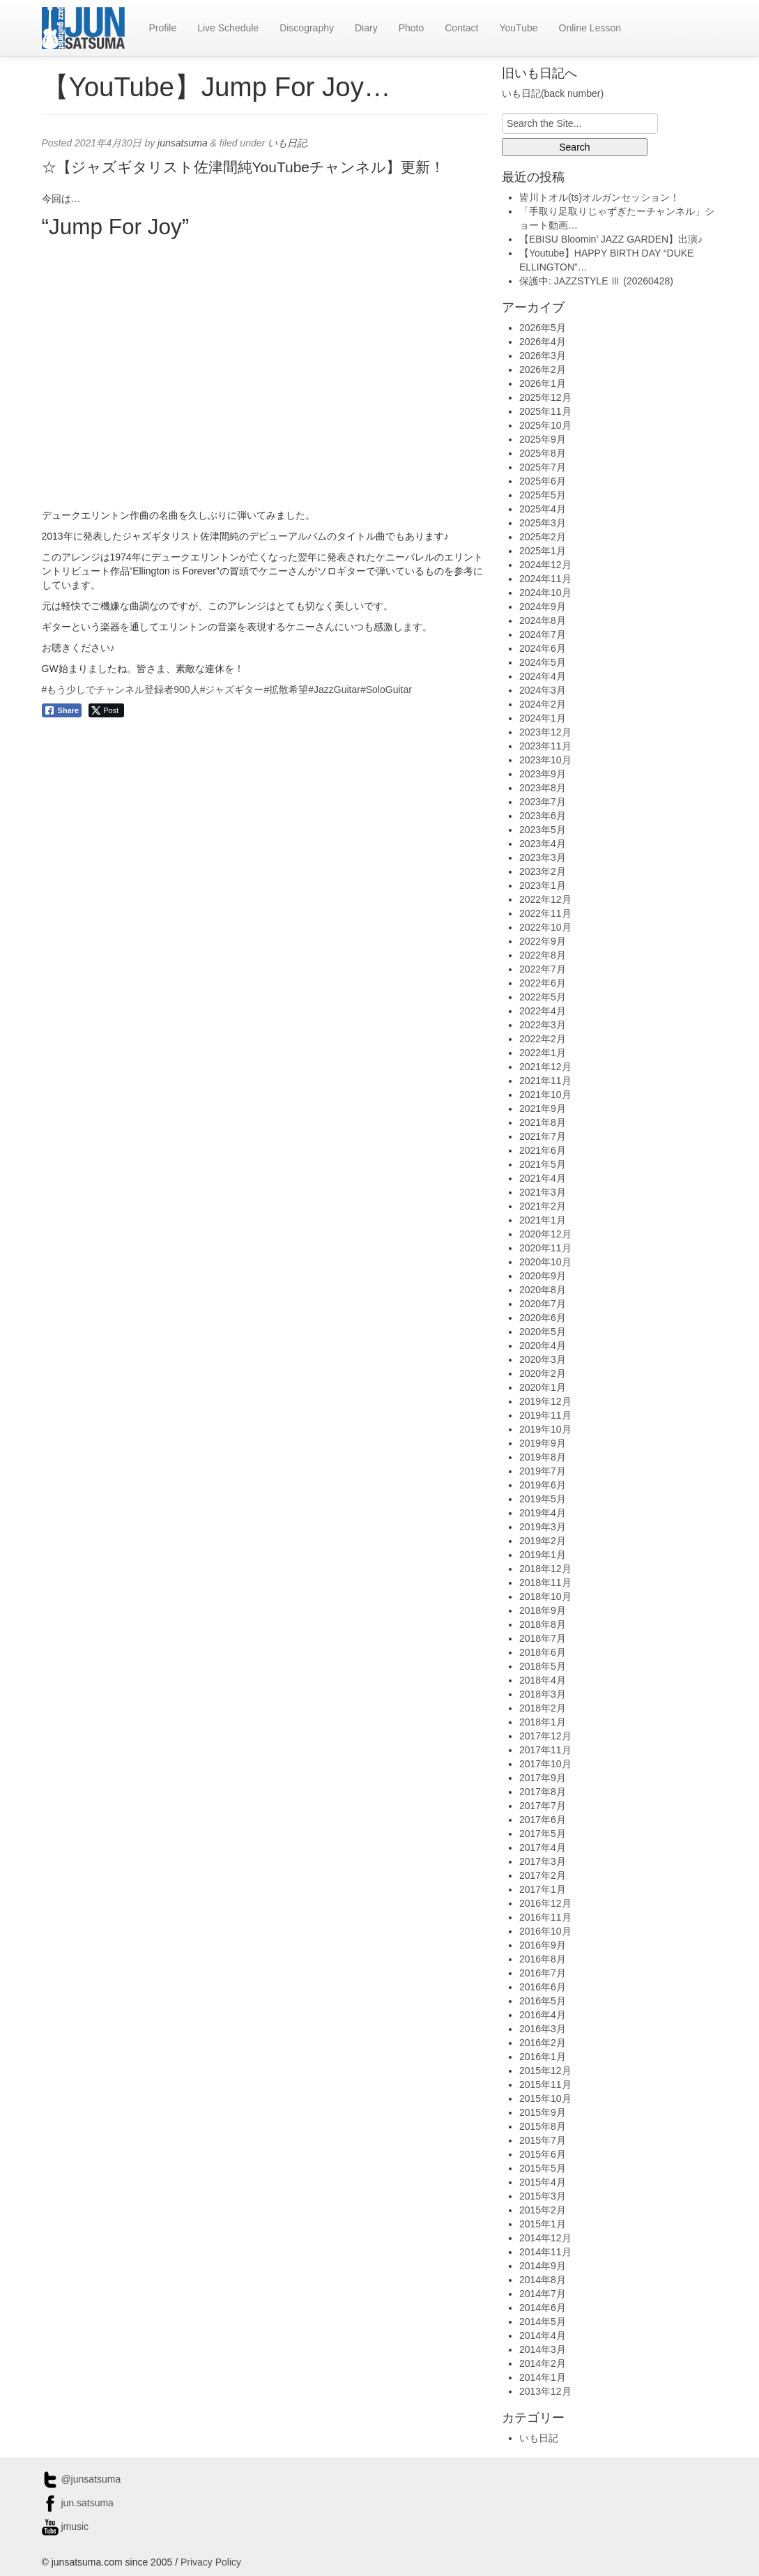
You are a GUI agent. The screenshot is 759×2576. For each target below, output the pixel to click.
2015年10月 (545, 2098)
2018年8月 (542, 1624)
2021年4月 (542, 1178)
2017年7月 (542, 1805)
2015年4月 (542, 2182)
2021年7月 (542, 1136)
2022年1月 (542, 1052)
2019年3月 (542, 1526)
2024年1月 (542, 718)
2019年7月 (542, 1471)
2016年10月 (545, 1931)
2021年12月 (545, 1066)
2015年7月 (542, 2140)
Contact (461, 27)
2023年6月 (542, 815)
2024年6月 (542, 648)
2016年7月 (542, 1973)
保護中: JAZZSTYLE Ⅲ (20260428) (596, 281)
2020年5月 (542, 1331)
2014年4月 (542, 2335)
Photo (411, 27)
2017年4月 (542, 1847)
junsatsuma (183, 142)
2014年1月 (542, 2377)
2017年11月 (545, 1749)
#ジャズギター (232, 689)
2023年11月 (545, 746)
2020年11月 (545, 1247)
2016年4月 (542, 2014)
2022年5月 (542, 997)
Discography (306, 27)
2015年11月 (545, 2084)
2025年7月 (542, 467)
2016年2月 (542, 2042)
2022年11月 (545, 913)
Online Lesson (590, 27)
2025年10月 (545, 425)
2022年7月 (542, 969)
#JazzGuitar (334, 689)
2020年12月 (545, 1234)
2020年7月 (542, 1303)
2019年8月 (542, 1457)
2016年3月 (542, 2028)
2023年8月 (542, 787)
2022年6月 (542, 983)
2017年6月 (542, 1819)
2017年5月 (542, 1833)
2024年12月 (545, 564)
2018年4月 (542, 1680)
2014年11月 (545, 2251)
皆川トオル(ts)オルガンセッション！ (599, 197)
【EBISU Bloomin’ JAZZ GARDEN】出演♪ (611, 239)
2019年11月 (545, 1415)
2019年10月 (545, 1429)
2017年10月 (545, 1763)
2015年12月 (545, 2070)
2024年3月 (542, 690)
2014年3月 (542, 2349)
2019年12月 (545, 1401)
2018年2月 (542, 1708)
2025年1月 (542, 550)
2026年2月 (542, 369)
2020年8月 (542, 1289)
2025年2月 (542, 536)
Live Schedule (228, 27)
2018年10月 (545, 1596)
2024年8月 (542, 620)
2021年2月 (542, 1206)
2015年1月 (542, 2224)
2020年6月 (542, 1317)
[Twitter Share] (106, 710)
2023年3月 (542, 857)
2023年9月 (542, 773)
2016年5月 (542, 2000)
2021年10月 (545, 1094)
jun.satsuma (78, 2502)
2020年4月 (542, 1345)
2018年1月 (542, 1722)
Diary (366, 27)
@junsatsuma (81, 2479)
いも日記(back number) (553, 93)
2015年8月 (542, 2126)
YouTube (518, 27)
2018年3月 (542, 1694)
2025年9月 (542, 439)
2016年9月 (542, 1945)
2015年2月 (542, 2210)
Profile (163, 27)
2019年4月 (542, 1512)
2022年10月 (545, 927)
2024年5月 (542, 662)
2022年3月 (542, 1024)
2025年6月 (542, 481)
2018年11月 (545, 1582)
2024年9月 (542, 606)
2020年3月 (542, 1359)
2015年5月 (542, 2168)
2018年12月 (545, 1568)
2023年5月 (542, 829)
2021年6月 (542, 1150)
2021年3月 (542, 1192)
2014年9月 (542, 2265)
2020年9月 (542, 1275)
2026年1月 (542, 383)
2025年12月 (545, 397)
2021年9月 (542, 1108)
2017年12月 (545, 1736)
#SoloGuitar (386, 689)
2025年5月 (542, 495)
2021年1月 (542, 1220)
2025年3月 (542, 522)
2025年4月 (542, 509)
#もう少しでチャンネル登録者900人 (121, 689)
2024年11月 (545, 578)
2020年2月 (542, 1373)
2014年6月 (542, 2307)
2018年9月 (542, 1610)
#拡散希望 (285, 689)
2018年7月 (542, 1638)
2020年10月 (545, 1261)
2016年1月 (542, 2056)
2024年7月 (542, 634)
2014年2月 (542, 2363)
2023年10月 (545, 759)
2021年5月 (542, 1164)
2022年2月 (542, 1038)
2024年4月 (542, 676)
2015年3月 (542, 2196)
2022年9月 (542, 941)
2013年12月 (545, 2391)
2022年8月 (542, 955)
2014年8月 (542, 2279)
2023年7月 (542, 801)
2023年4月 (542, 843)
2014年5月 (542, 2321)
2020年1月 (542, 1387)
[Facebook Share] (62, 710)
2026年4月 (542, 341)
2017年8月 (542, 1791)
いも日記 (287, 142)
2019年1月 (542, 1554)
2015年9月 (542, 2112)
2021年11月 (545, 1080)
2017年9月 (542, 1777)
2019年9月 (542, 1443)
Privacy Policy (211, 2562)
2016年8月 (542, 1959)
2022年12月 (545, 899)
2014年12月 (545, 2237)
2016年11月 (545, 1917)
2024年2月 (542, 704)
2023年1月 (542, 885)
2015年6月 (542, 2154)
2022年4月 (542, 1010)
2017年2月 (542, 1875)
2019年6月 (542, 1485)
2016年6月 (542, 1986)
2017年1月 (542, 1889)
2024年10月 (545, 592)
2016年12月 (545, 1903)
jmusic (65, 2526)
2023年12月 (545, 732)
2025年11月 (545, 411)
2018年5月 (542, 1666)
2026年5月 (542, 327)
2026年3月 (542, 355)
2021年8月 (542, 1122)
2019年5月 (542, 1498)
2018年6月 (542, 1652)
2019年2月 (542, 1540)
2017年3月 (542, 1861)
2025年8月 (542, 453)
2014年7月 (542, 2293)
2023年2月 (542, 871)
